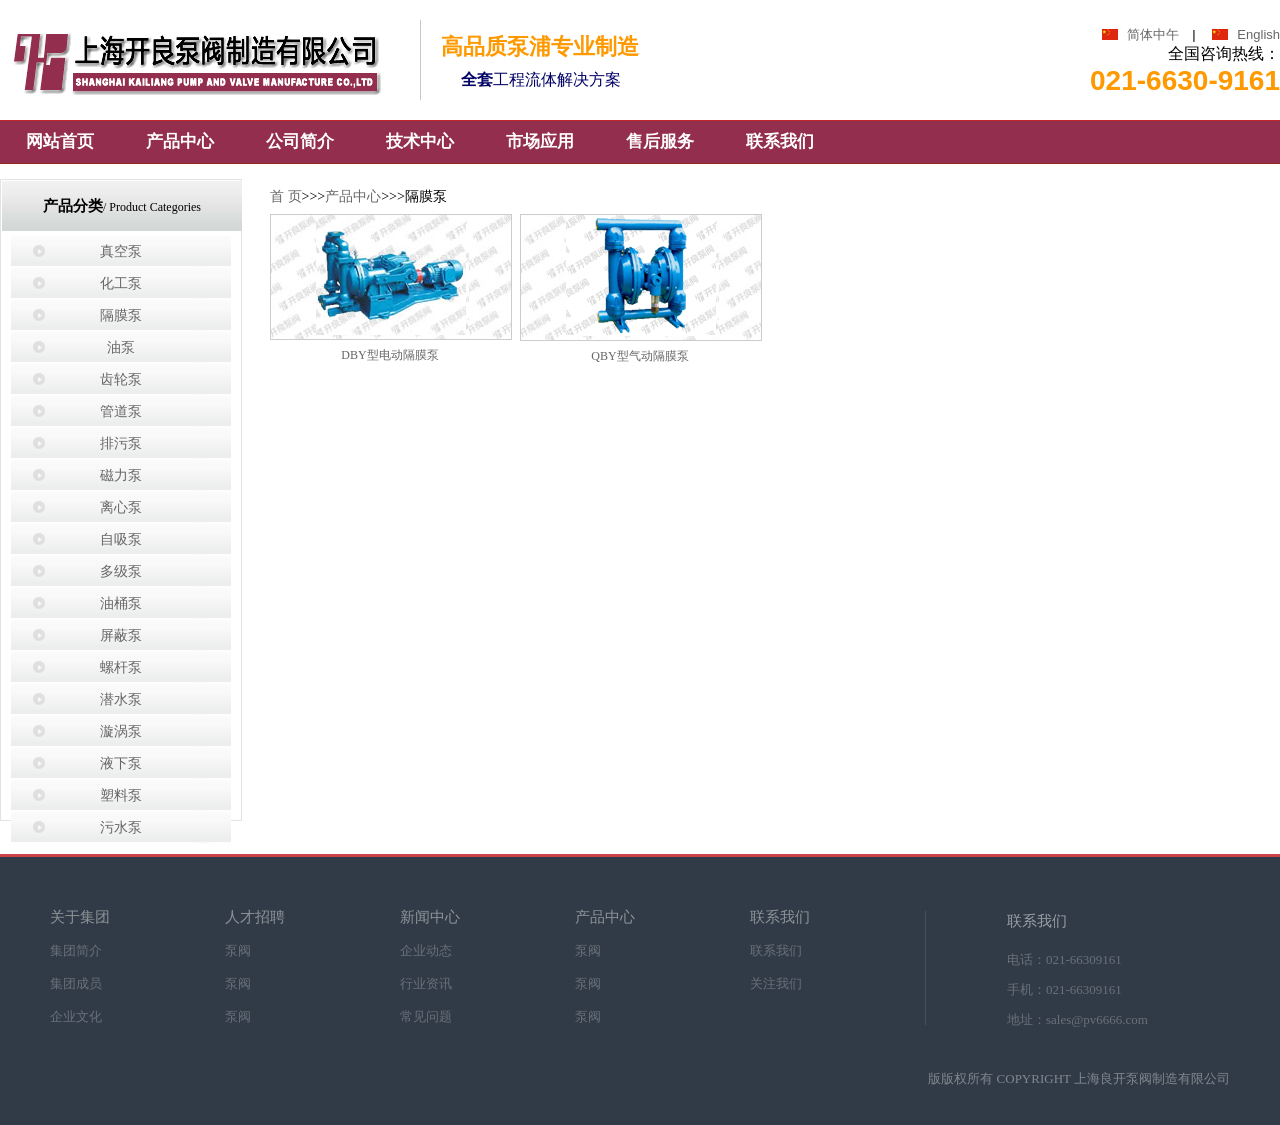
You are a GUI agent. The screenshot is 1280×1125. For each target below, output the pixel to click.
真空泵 (121, 251)
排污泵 (121, 443)
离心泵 (121, 507)
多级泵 (121, 571)
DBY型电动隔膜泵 (389, 355)
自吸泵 (121, 539)
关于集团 (80, 917)
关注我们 (776, 982)
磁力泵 (121, 475)
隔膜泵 (121, 315)
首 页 (286, 196)
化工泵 (121, 283)
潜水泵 (121, 699)
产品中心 (353, 196)
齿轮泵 (121, 379)
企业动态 (426, 949)
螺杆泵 (121, 667)
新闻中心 (430, 917)
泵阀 (238, 949)
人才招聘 (255, 917)
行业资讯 (426, 982)
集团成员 (76, 982)
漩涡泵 (121, 731)
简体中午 (1153, 34)
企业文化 (76, 1015)
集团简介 (76, 949)
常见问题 (426, 1015)
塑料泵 (121, 795)
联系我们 (780, 917)
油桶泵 (121, 603)
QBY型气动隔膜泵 (639, 356)
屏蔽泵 (121, 635)
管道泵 (121, 411)
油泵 (121, 347)
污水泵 (121, 827)
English (1258, 34)
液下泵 (121, 763)
